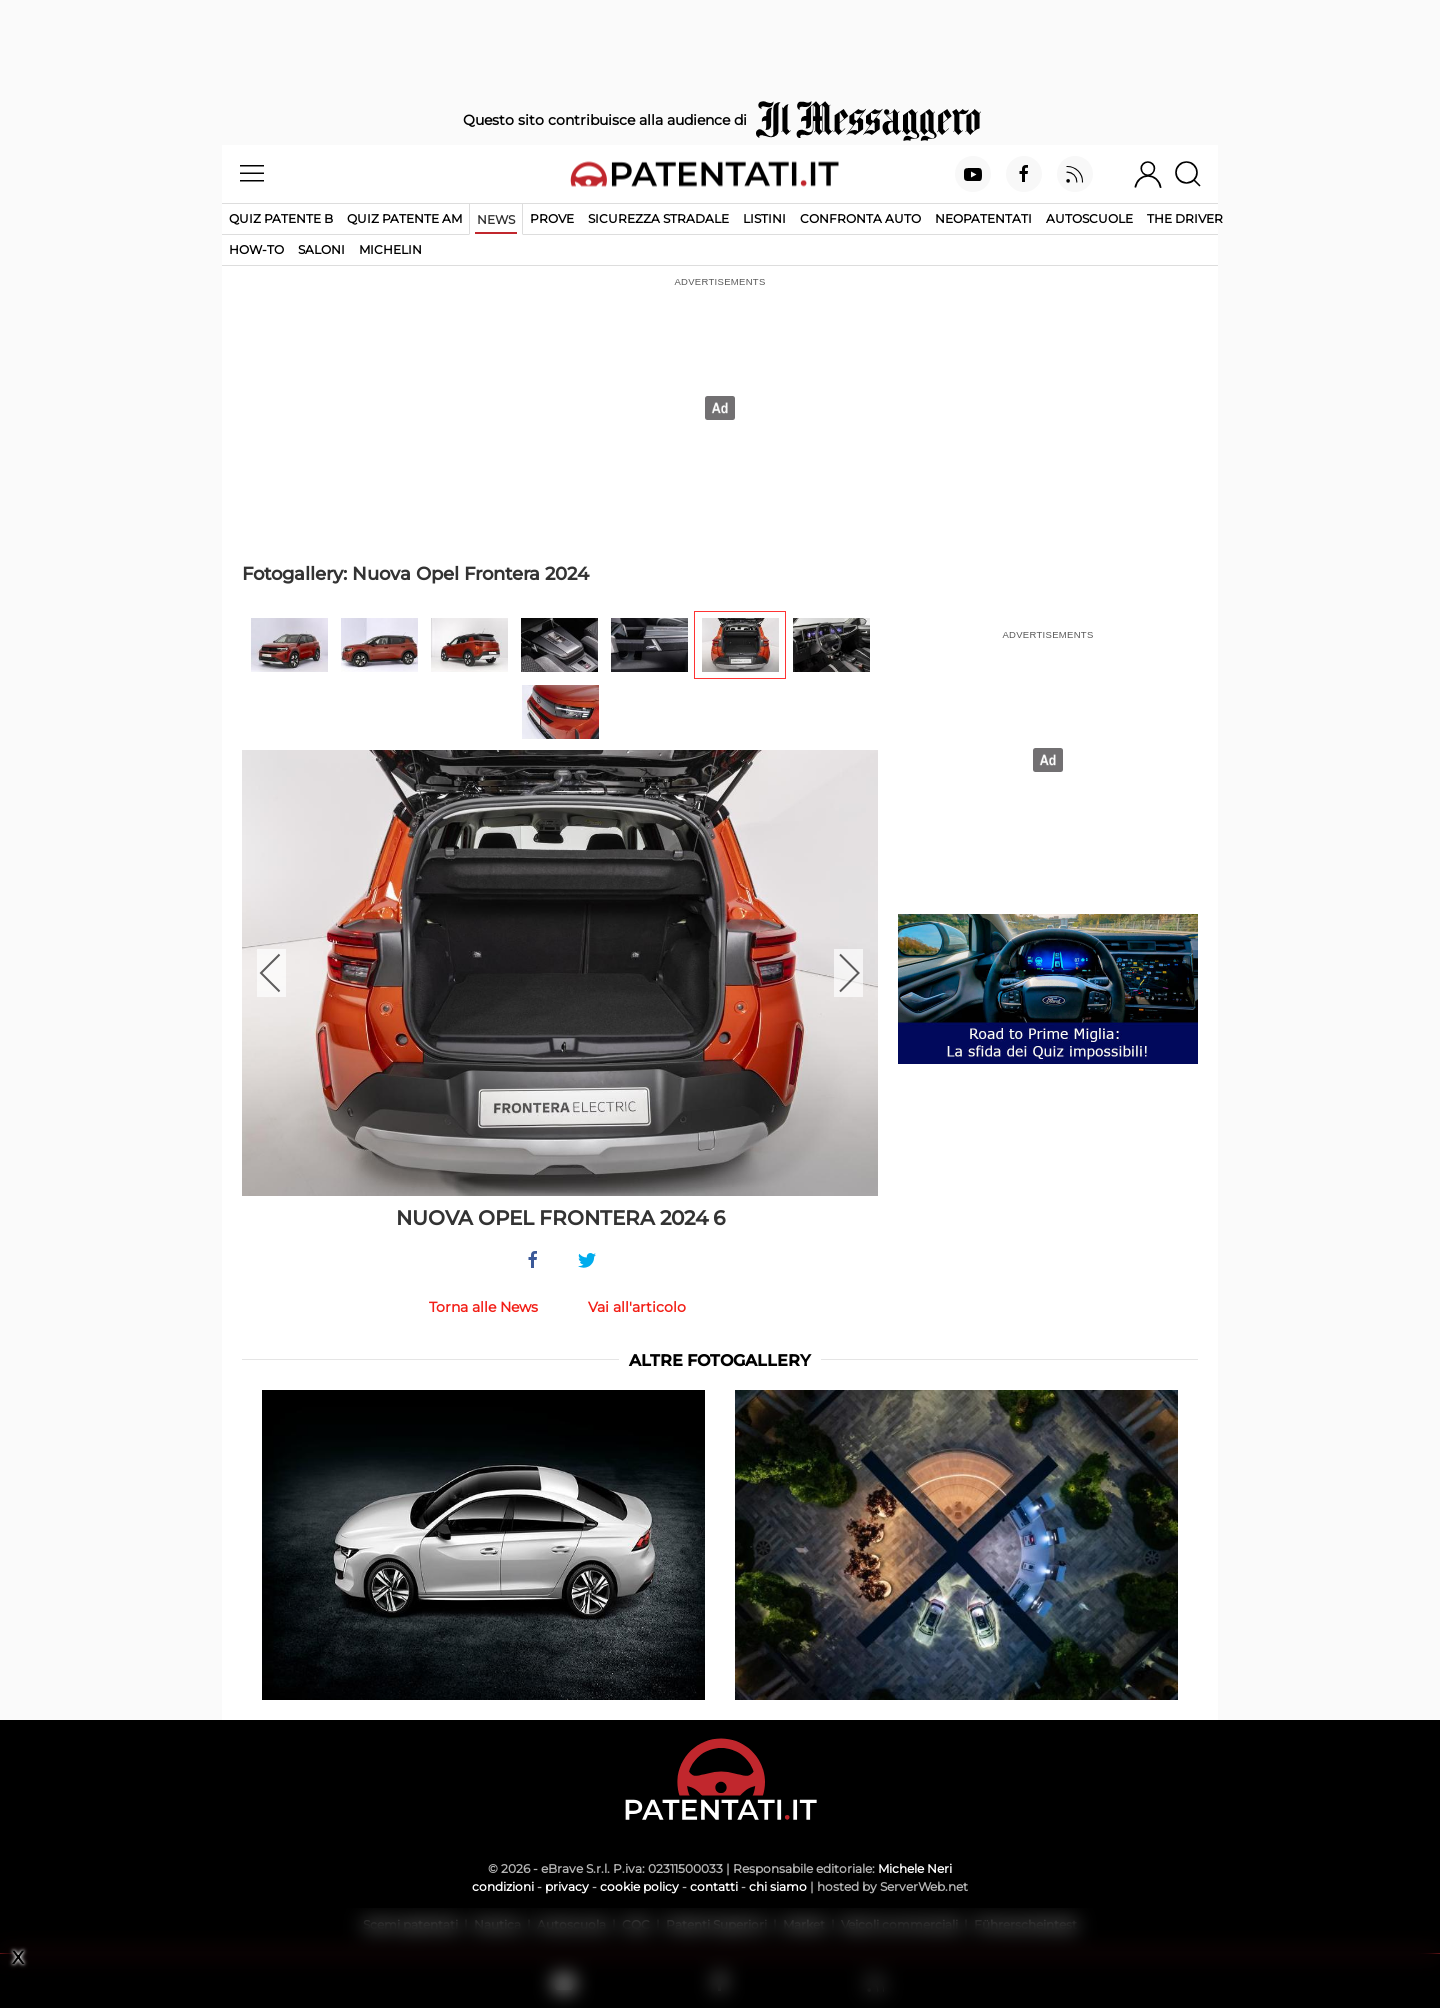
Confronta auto (860, 218)
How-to (256, 249)
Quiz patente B (281, 218)
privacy (567, 1886)
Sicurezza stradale (658, 218)
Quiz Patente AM (404, 218)
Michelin (390, 249)
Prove (552, 218)
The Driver (1185, 218)
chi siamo (778, 1886)
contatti (714, 1886)
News (496, 219)
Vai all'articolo (637, 1307)
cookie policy (639, 1886)
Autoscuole (1089, 218)
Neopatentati (983, 218)
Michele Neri (915, 1868)
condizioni (503, 1886)
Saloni (321, 249)
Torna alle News (483, 1307)
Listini (764, 218)
